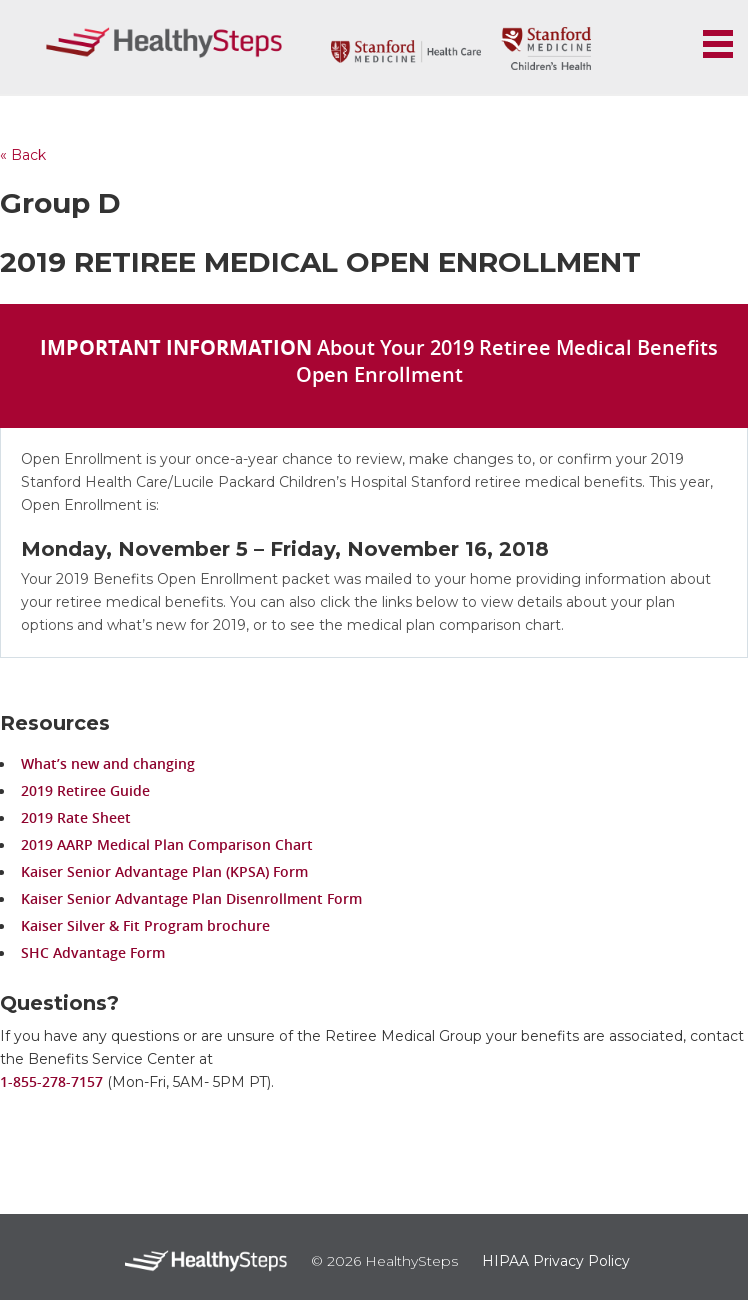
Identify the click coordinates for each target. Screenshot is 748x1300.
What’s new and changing (108, 763)
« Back (23, 155)
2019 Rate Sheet (76, 817)
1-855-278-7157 (51, 1081)
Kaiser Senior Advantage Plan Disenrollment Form (191, 898)
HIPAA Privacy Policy (556, 1261)
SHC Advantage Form (93, 952)
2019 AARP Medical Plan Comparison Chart (167, 844)
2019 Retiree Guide (85, 790)
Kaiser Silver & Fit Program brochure (145, 925)
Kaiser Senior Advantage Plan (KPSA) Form (164, 871)
